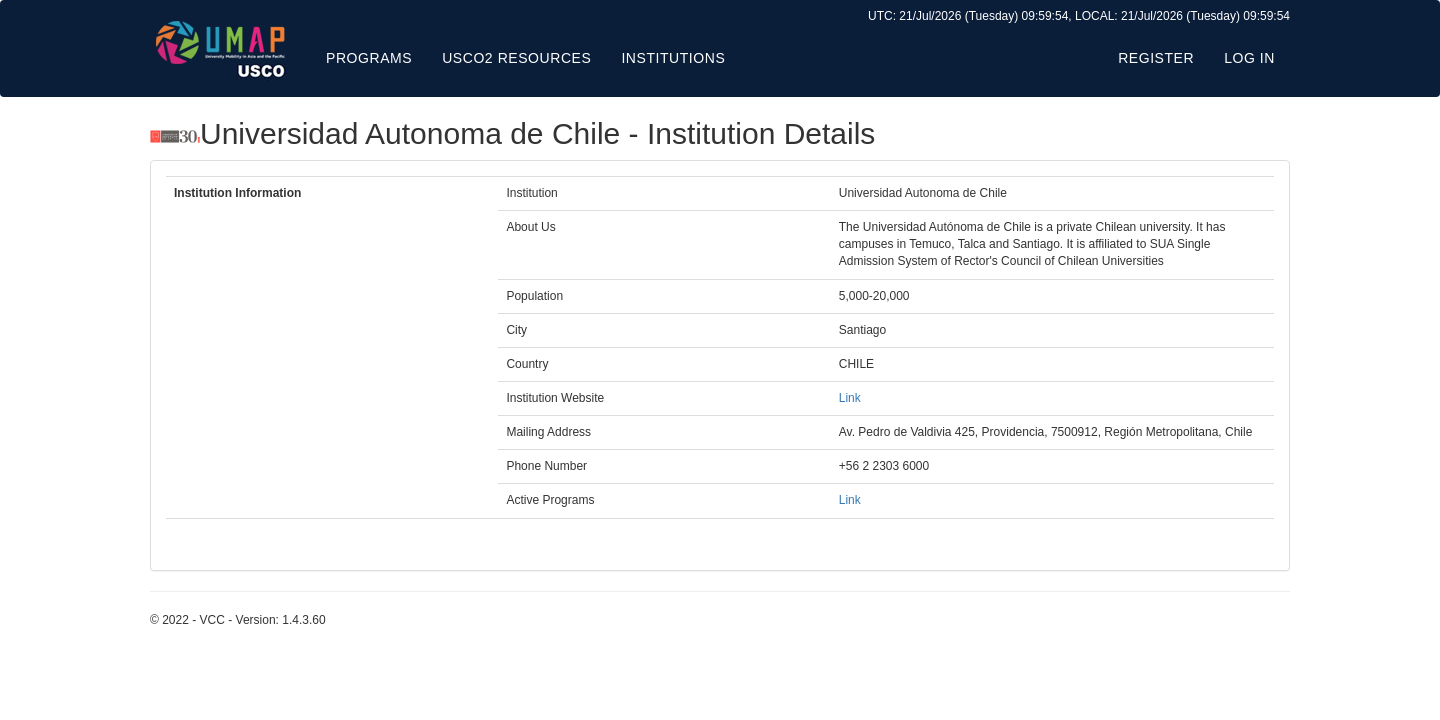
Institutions (673, 58)
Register (1156, 58)
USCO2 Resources (516, 58)
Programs (369, 58)
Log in (1249, 58)
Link (850, 398)
